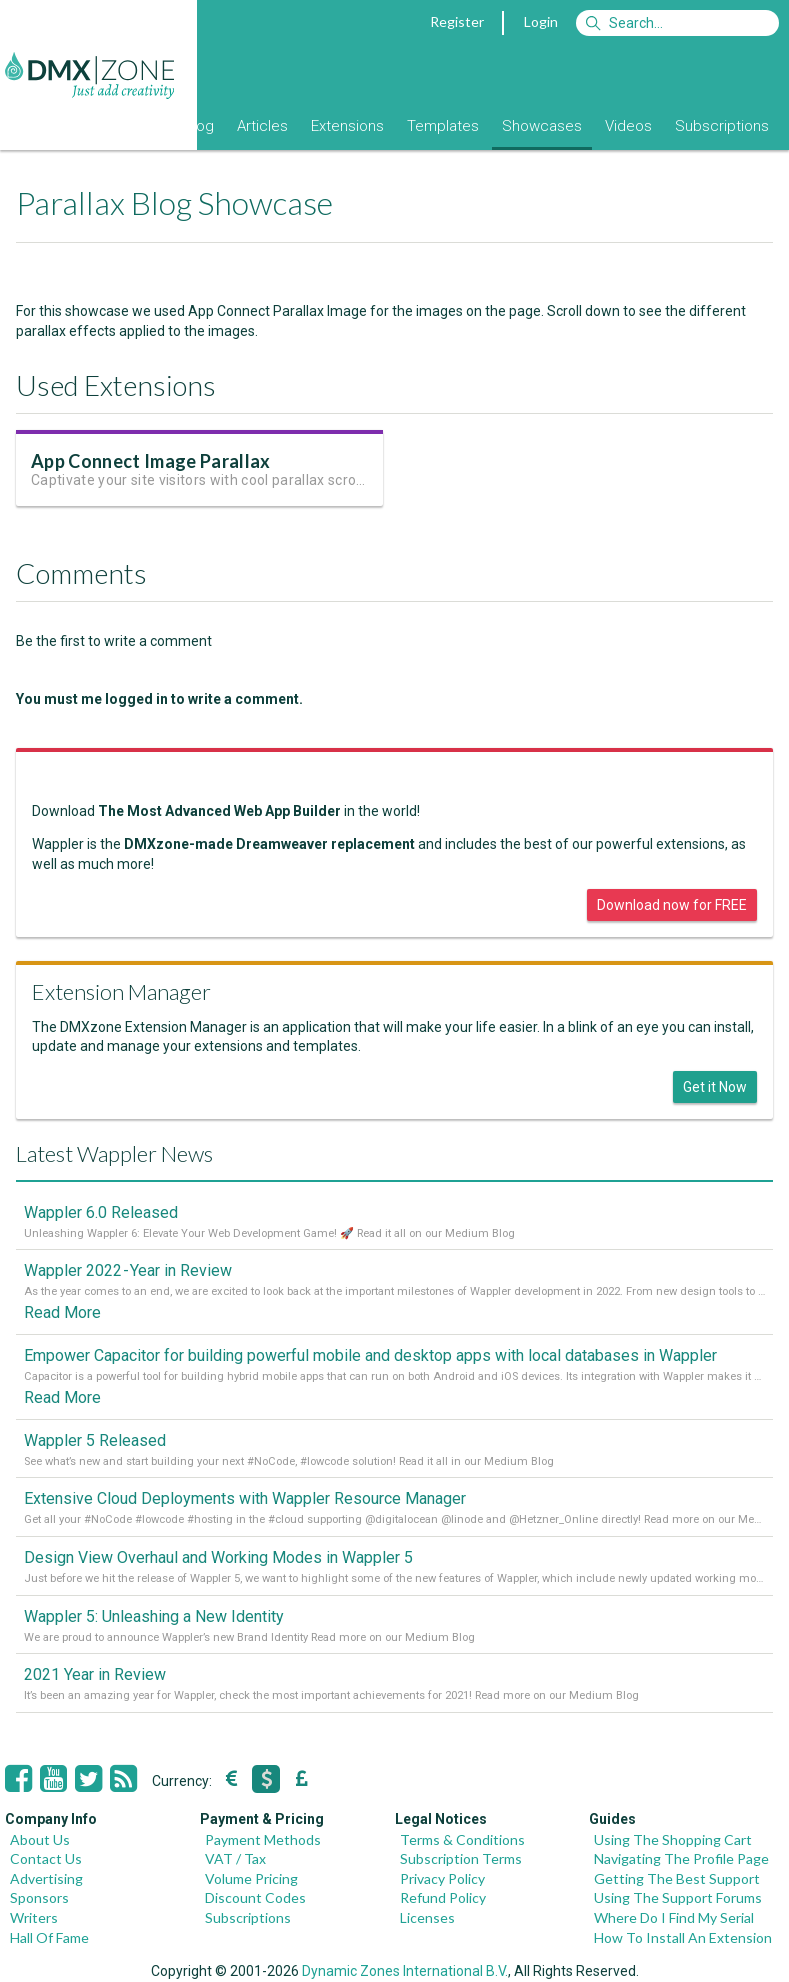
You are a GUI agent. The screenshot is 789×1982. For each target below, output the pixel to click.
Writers (34, 1917)
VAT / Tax (235, 1858)
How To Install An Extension (683, 1937)
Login (541, 21)
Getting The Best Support (677, 1878)
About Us (40, 1839)
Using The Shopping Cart (673, 1839)
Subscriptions (722, 126)
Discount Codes (255, 1897)
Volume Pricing (251, 1878)
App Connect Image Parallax (151, 461)
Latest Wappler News (114, 1153)
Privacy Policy (442, 1878)
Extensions (347, 126)
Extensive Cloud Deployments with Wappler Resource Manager (245, 1498)
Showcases (542, 126)
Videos (628, 126)
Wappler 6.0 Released (101, 1212)
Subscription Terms (461, 1858)
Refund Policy (443, 1897)
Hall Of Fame (49, 1937)
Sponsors (39, 1897)
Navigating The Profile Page (681, 1858)
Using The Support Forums (678, 1897)
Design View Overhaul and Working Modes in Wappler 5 (218, 1557)
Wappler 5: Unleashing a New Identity (154, 1616)
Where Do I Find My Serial (674, 1917)
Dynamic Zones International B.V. (405, 1971)
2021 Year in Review (95, 1674)
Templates (443, 126)
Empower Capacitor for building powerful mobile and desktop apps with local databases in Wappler (370, 1355)
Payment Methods (263, 1839)
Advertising (46, 1878)
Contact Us (46, 1858)
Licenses (427, 1917)
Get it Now (715, 1087)
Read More (62, 1312)
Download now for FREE (672, 905)
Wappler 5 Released (95, 1440)
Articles (262, 126)
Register (457, 21)
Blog (199, 126)
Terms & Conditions (462, 1839)
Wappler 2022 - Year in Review (128, 1270)
